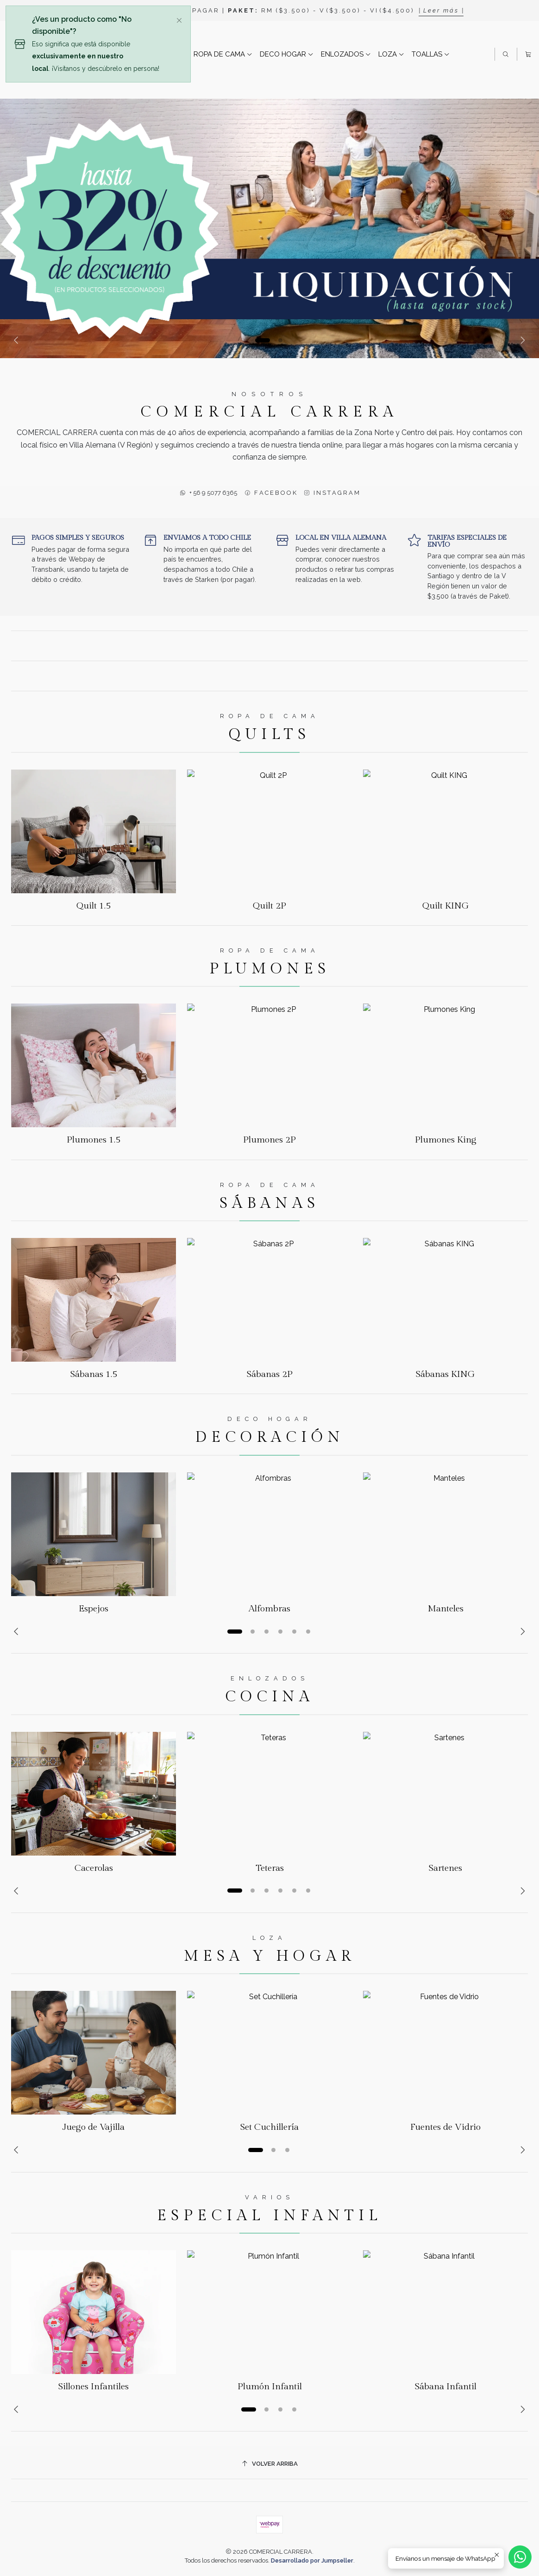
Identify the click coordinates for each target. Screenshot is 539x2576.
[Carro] (528, 54)
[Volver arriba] (269, 2463)
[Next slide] (521, 340)
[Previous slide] (18, 340)
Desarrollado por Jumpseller (312, 2560)
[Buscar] (506, 54)
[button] (262, 340)
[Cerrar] (179, 19)
